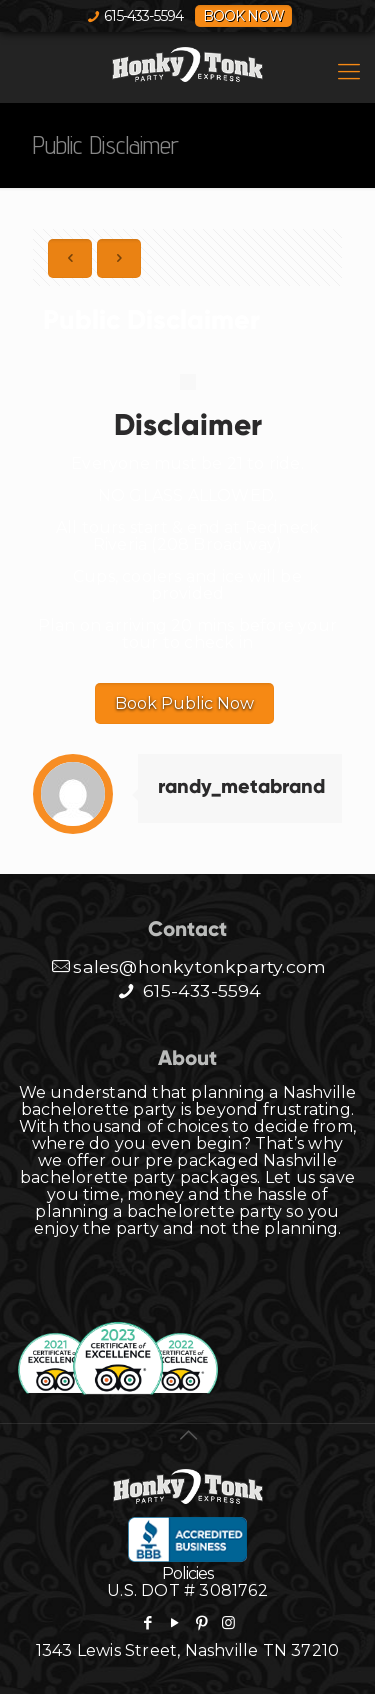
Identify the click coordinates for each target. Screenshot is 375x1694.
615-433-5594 (143, 16)
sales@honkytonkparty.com (187, 966)
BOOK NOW (243, 16)
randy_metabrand (241, 786)
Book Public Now (184, 703)
